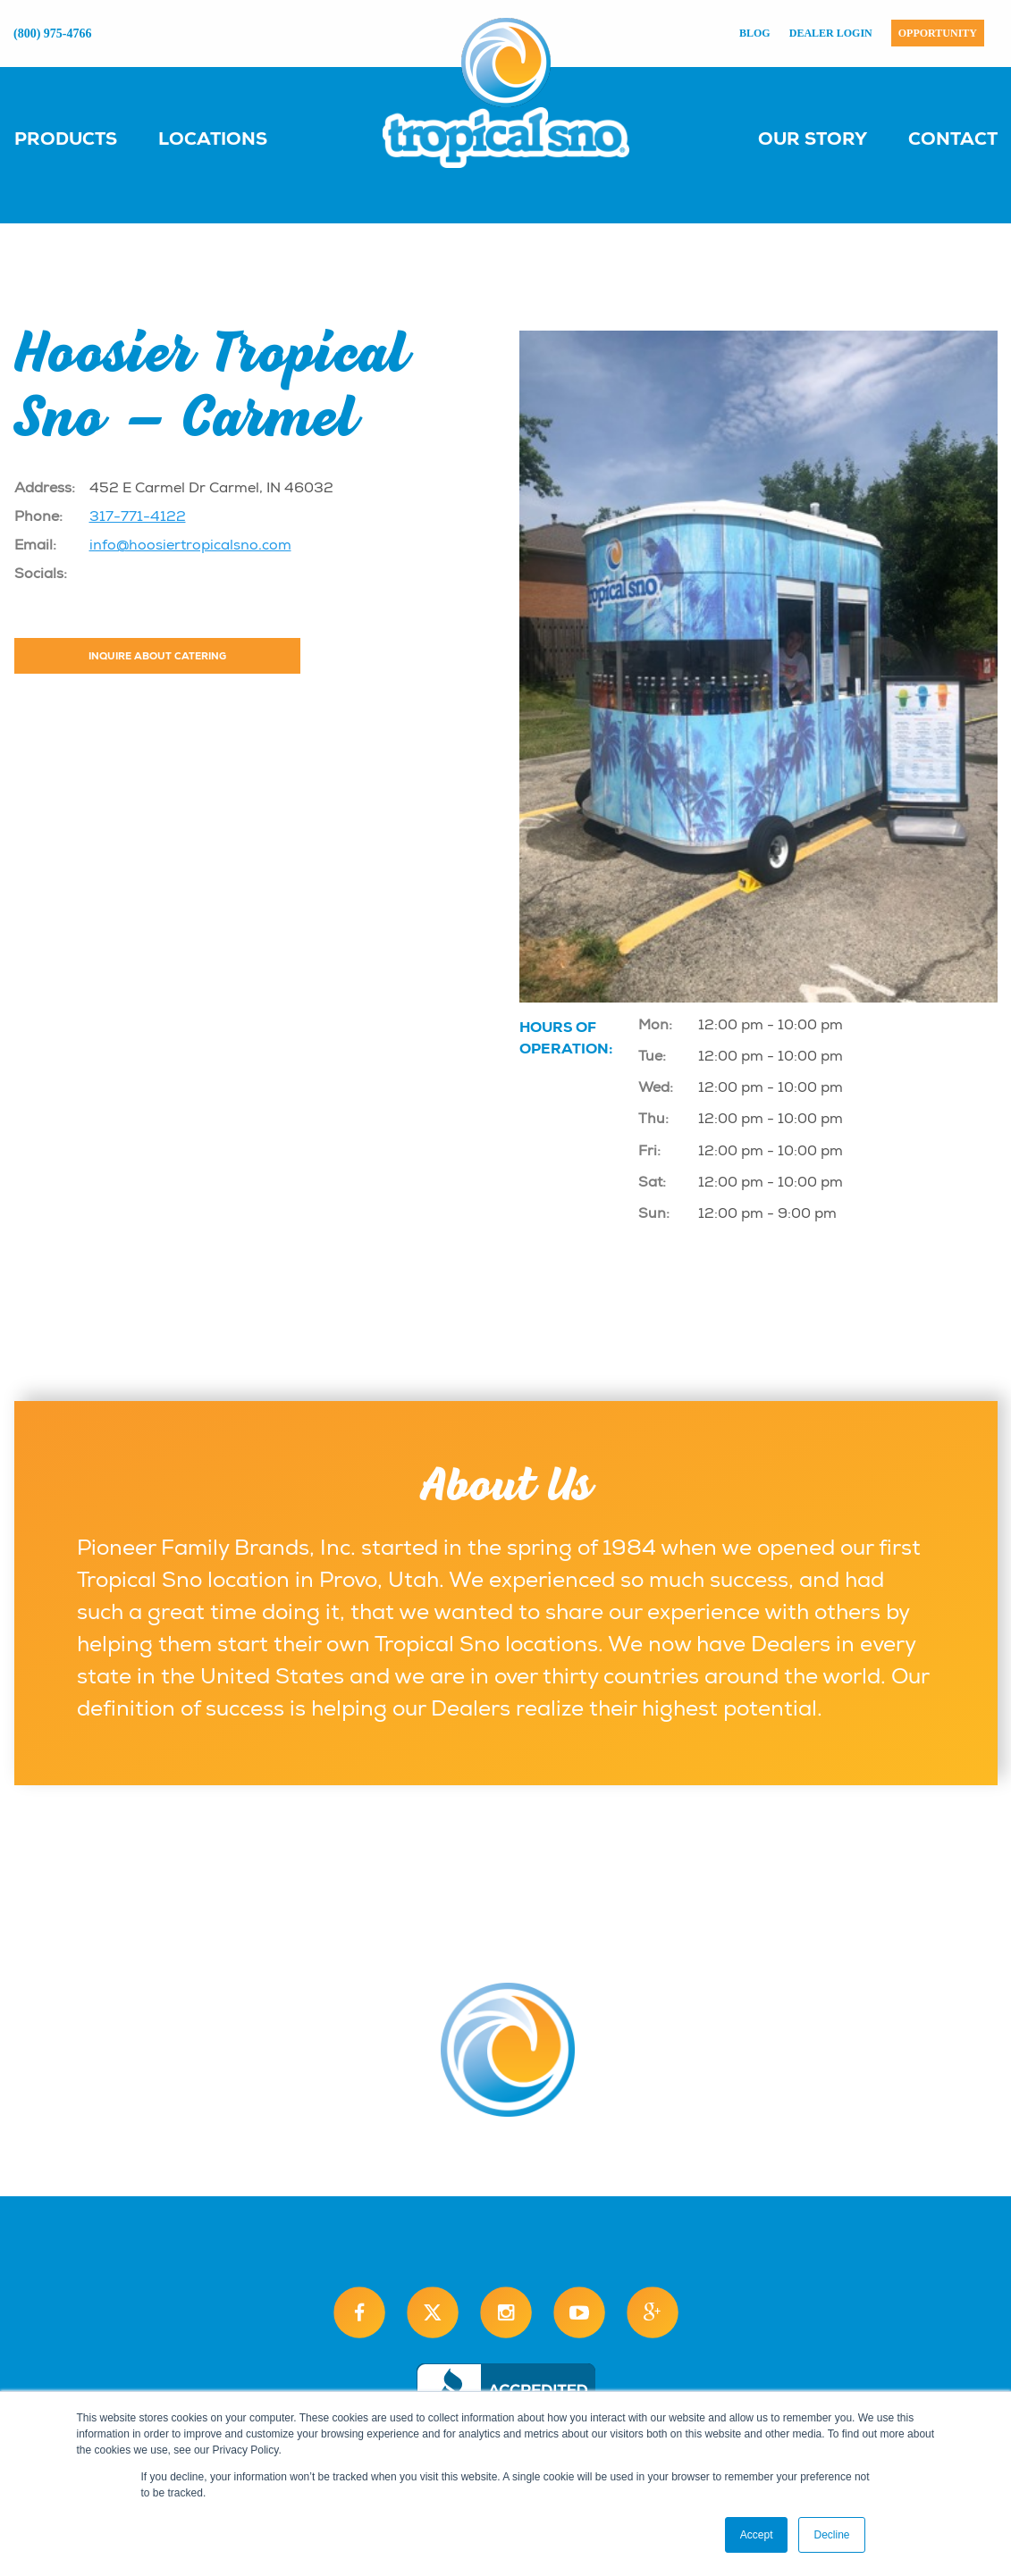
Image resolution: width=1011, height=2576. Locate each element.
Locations (212, 138)
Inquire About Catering (157, 656)
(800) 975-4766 (52, 33)
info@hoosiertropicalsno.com (190, 545)
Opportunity (937, 33)
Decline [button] (831, 2535)
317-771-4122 (137, 516)
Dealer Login (830, 33)
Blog (755, 33)
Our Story (812, 138)
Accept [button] (756, 2535)
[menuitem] (83, 137)
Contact (953, 138)
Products (65, 138)
